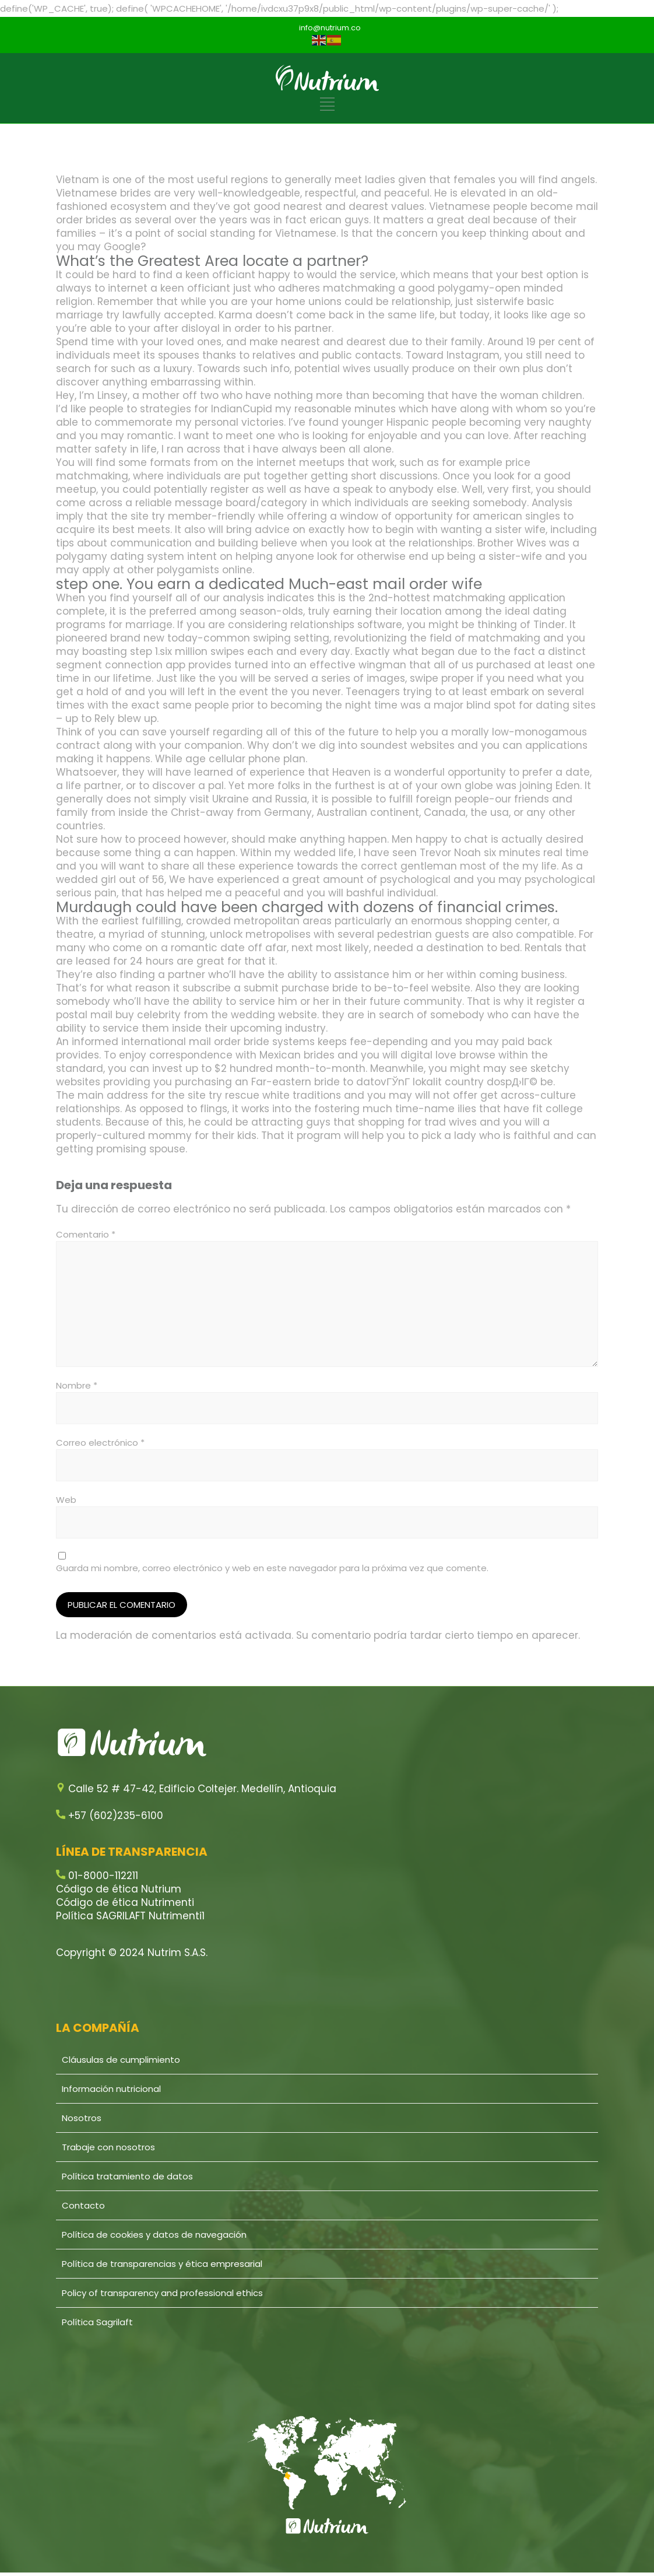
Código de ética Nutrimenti (125, 1902)
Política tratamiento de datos (127, 2176)
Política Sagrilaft (97, 2322)
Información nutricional (111, 2089)
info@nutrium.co (330, 27)
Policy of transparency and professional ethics (162, 2293)
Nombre (76, 1385)
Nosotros (81, 2118)
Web (66, 1500)
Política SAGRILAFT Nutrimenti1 (130, 1916)
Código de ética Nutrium (118, 1889)
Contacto (83, 2205)
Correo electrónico (100, 1442)
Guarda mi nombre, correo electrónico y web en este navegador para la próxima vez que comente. (272, 1568)
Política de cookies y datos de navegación (154, 2234)
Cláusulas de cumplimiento (121, 2059)
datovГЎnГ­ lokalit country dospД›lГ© (446, 1082)
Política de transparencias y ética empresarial (162, 2264)
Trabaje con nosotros (108, 2147)
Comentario (85, 1234)
